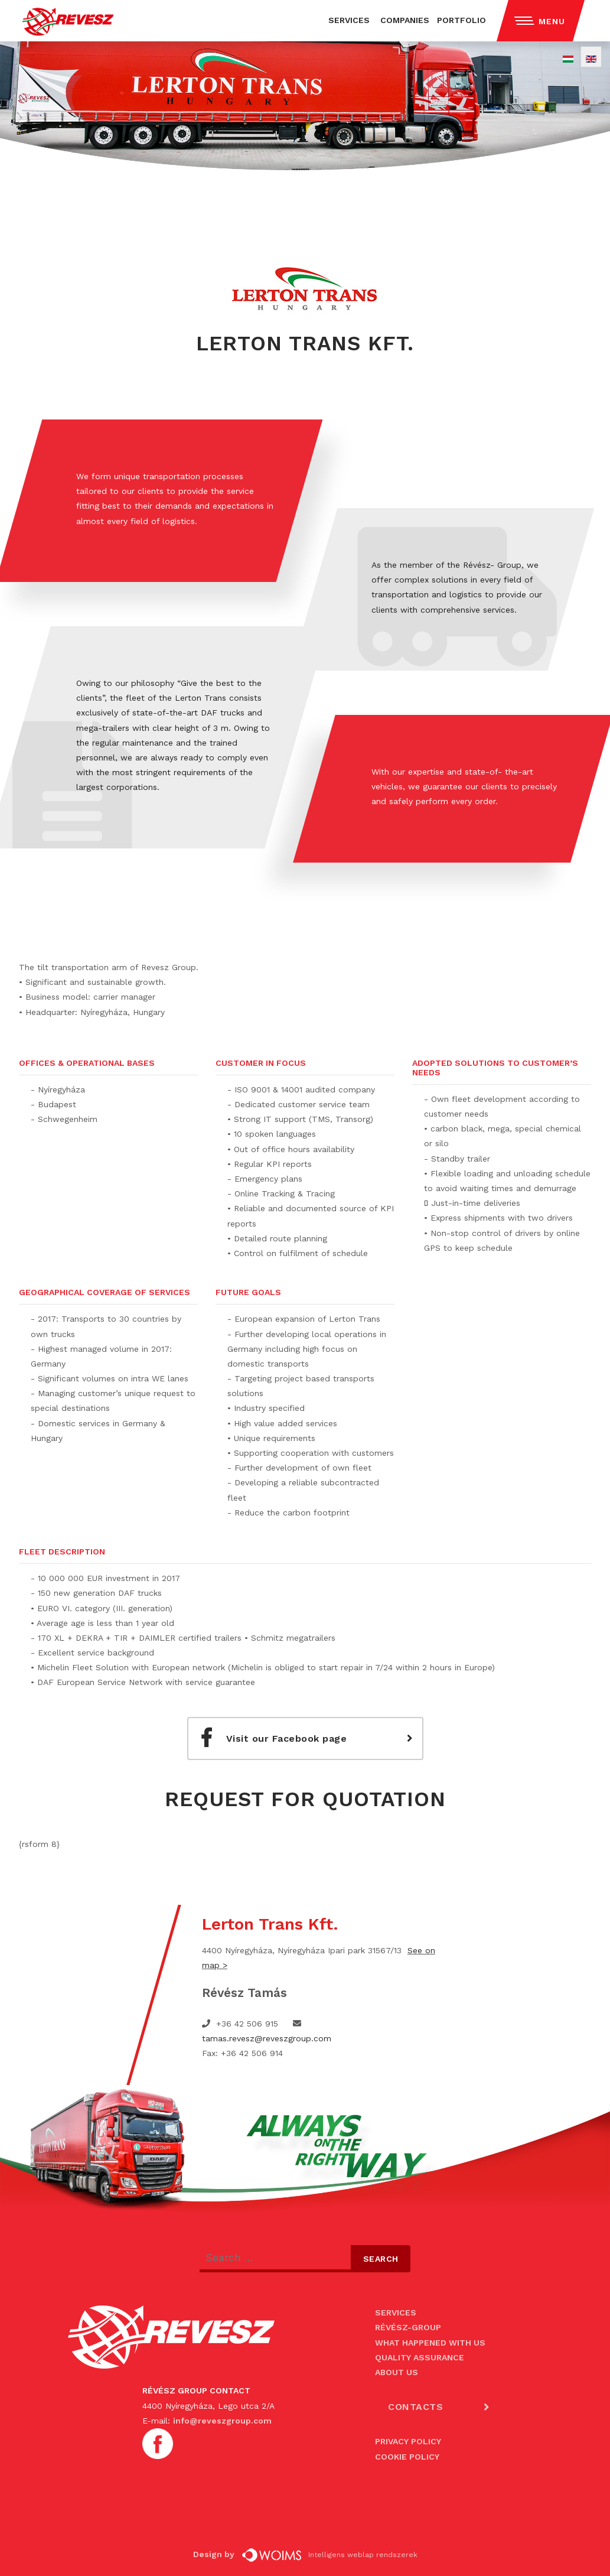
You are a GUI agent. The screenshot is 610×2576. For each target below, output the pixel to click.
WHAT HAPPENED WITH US (430, 2342)
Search (381, 2258)
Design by (216, 2554)
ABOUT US (396, 2372)
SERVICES (349, 20)
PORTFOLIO (461, 20)
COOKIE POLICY (407, 2456)
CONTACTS (415, 2406)
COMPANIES (404, 20)
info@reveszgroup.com (222, 2420)
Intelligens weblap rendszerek (329, 2555)
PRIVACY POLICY (408, 2441)
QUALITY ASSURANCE (419, 2357)
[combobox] (275, 2258)
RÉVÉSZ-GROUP (408, 2327)
